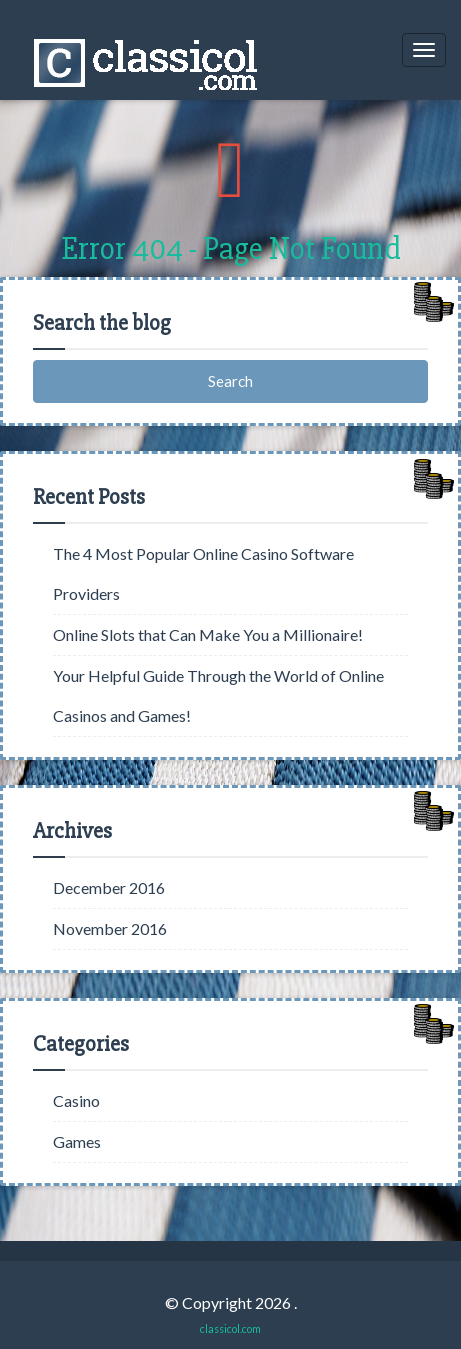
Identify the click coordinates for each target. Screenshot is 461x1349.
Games (77, 1141)
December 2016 (109, 887)
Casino (76, 1100)
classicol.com (230, 1328)
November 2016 (110, 928)
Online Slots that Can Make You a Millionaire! (208, 634)
